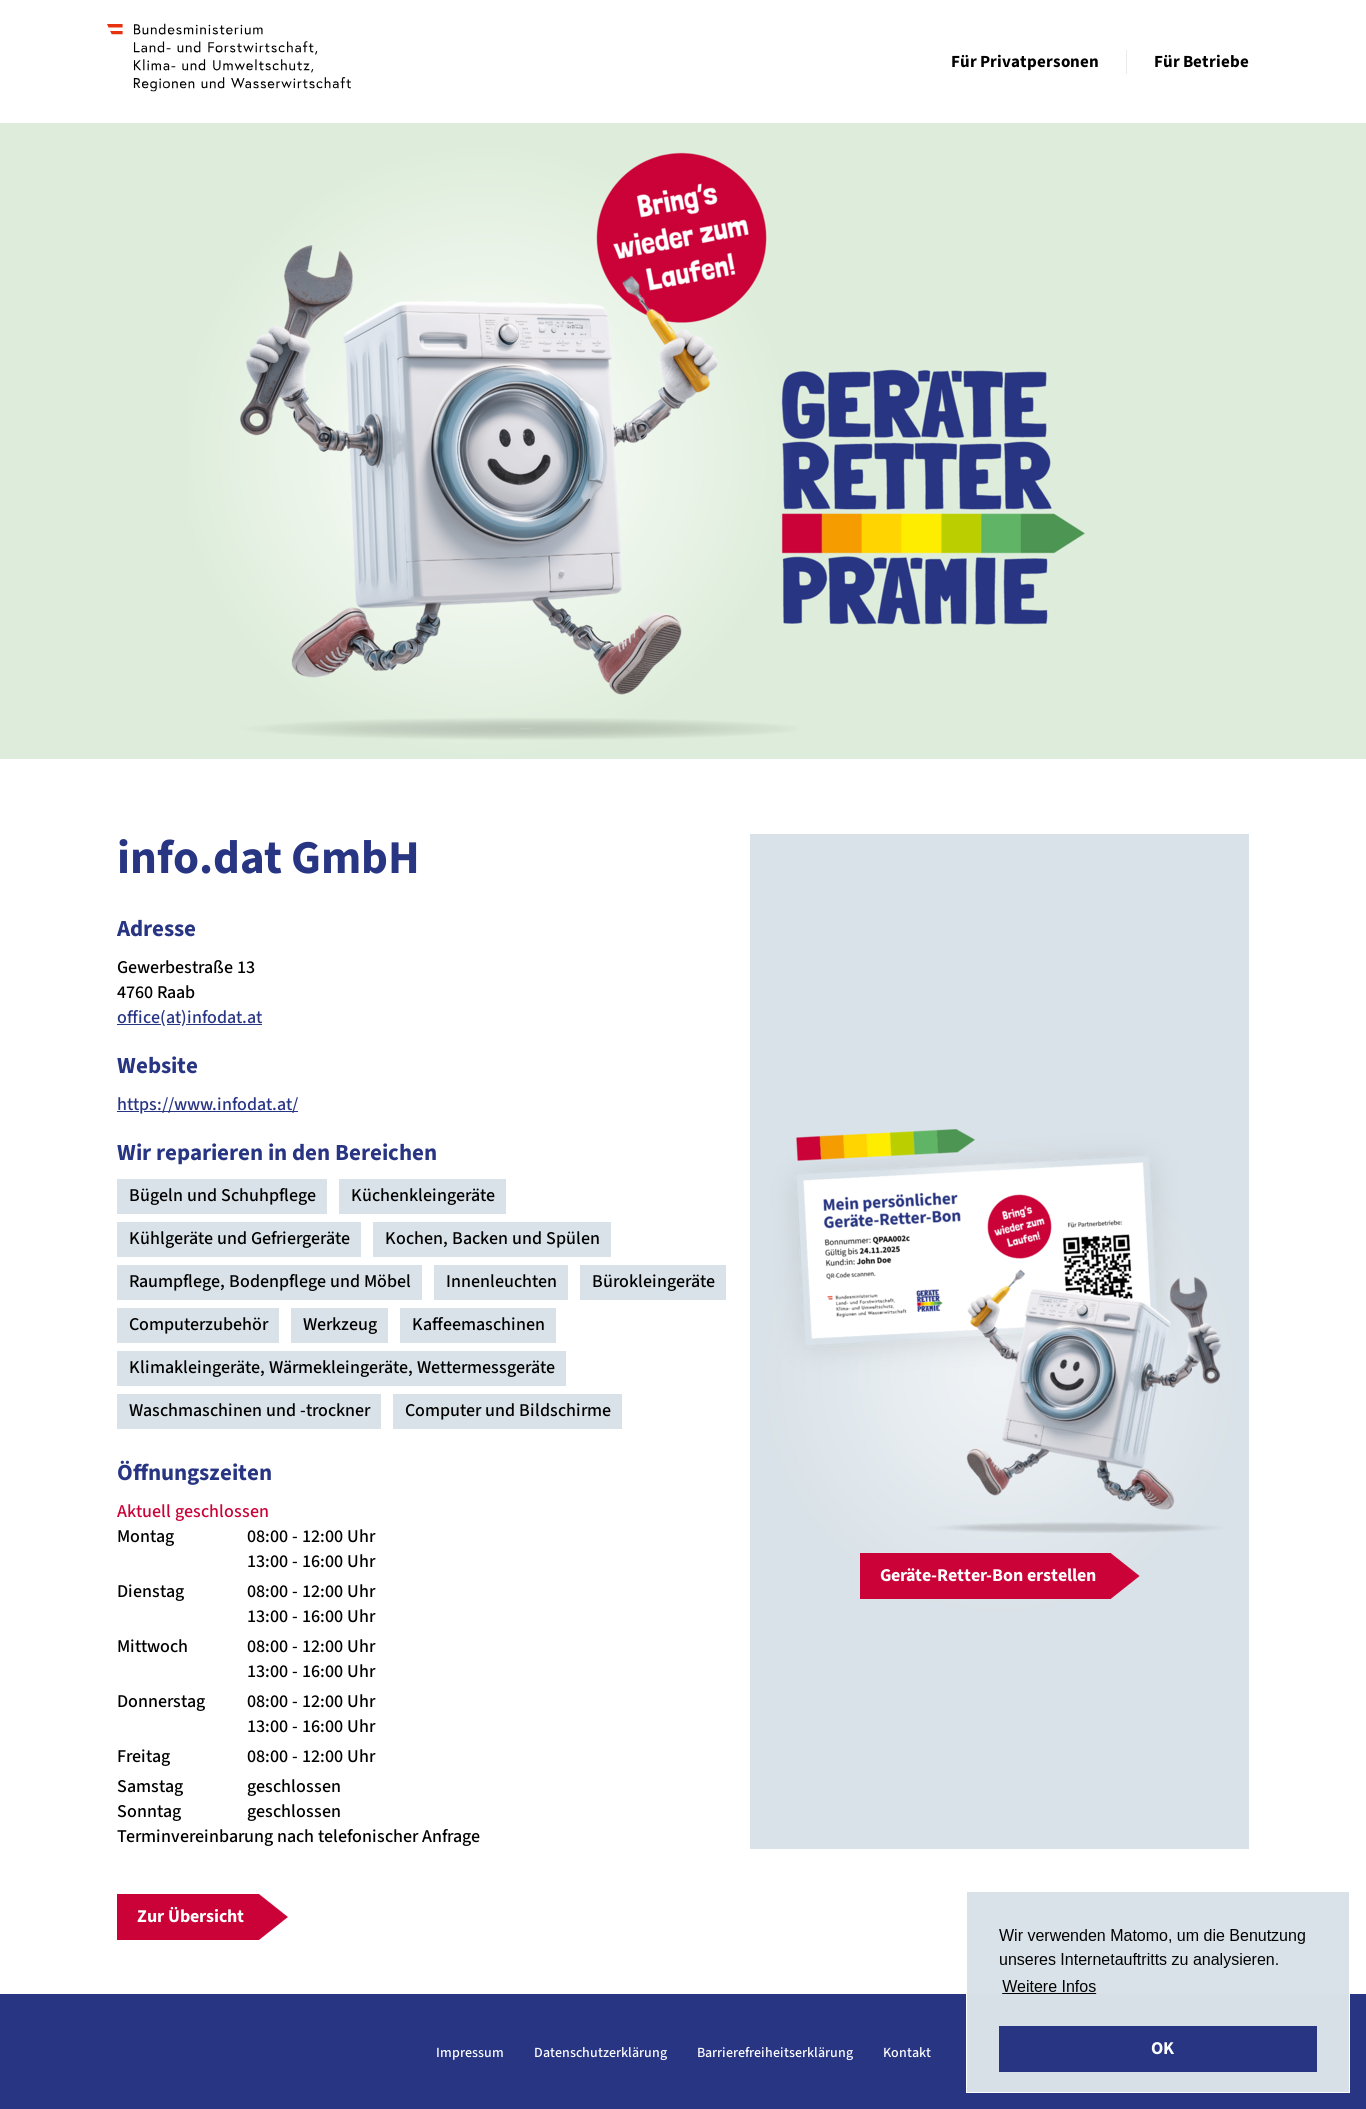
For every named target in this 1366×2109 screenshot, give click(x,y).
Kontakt (907, 2053)
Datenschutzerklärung (600, 2053)
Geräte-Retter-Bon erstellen (988, 1575)
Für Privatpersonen (1025, 62)
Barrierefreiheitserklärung (775, 2053)
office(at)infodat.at (189, 1017)
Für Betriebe (1201, 62)
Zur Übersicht (190, 1916)
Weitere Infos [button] (1049, 1986)
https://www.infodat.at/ (207, 1104)
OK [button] (1162, 2048)
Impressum (470, 2053)
